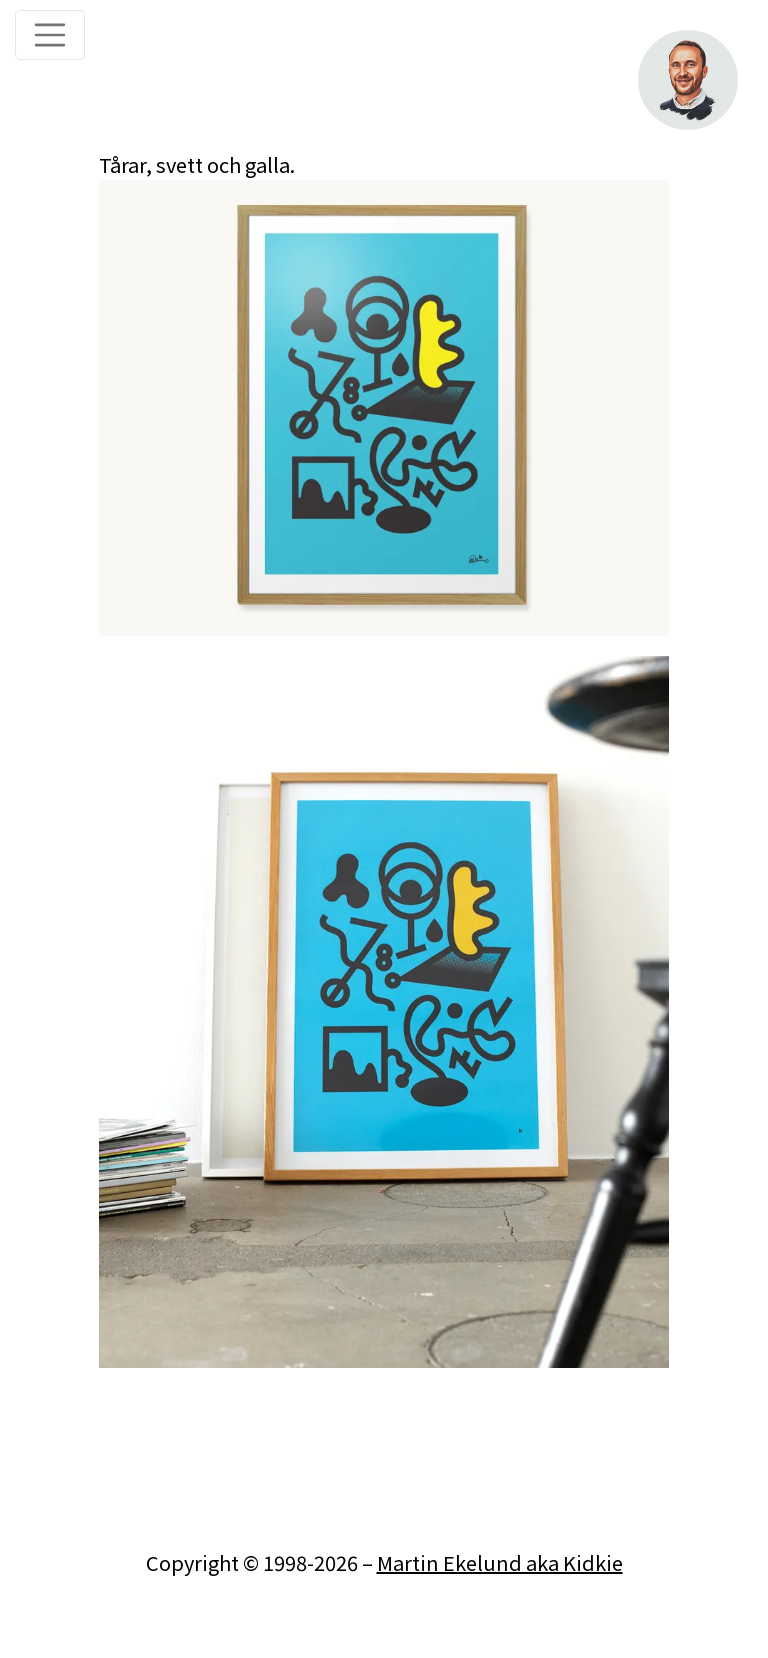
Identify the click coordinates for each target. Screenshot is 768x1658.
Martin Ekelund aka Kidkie (500, 1562)
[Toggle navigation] (50, 35)
